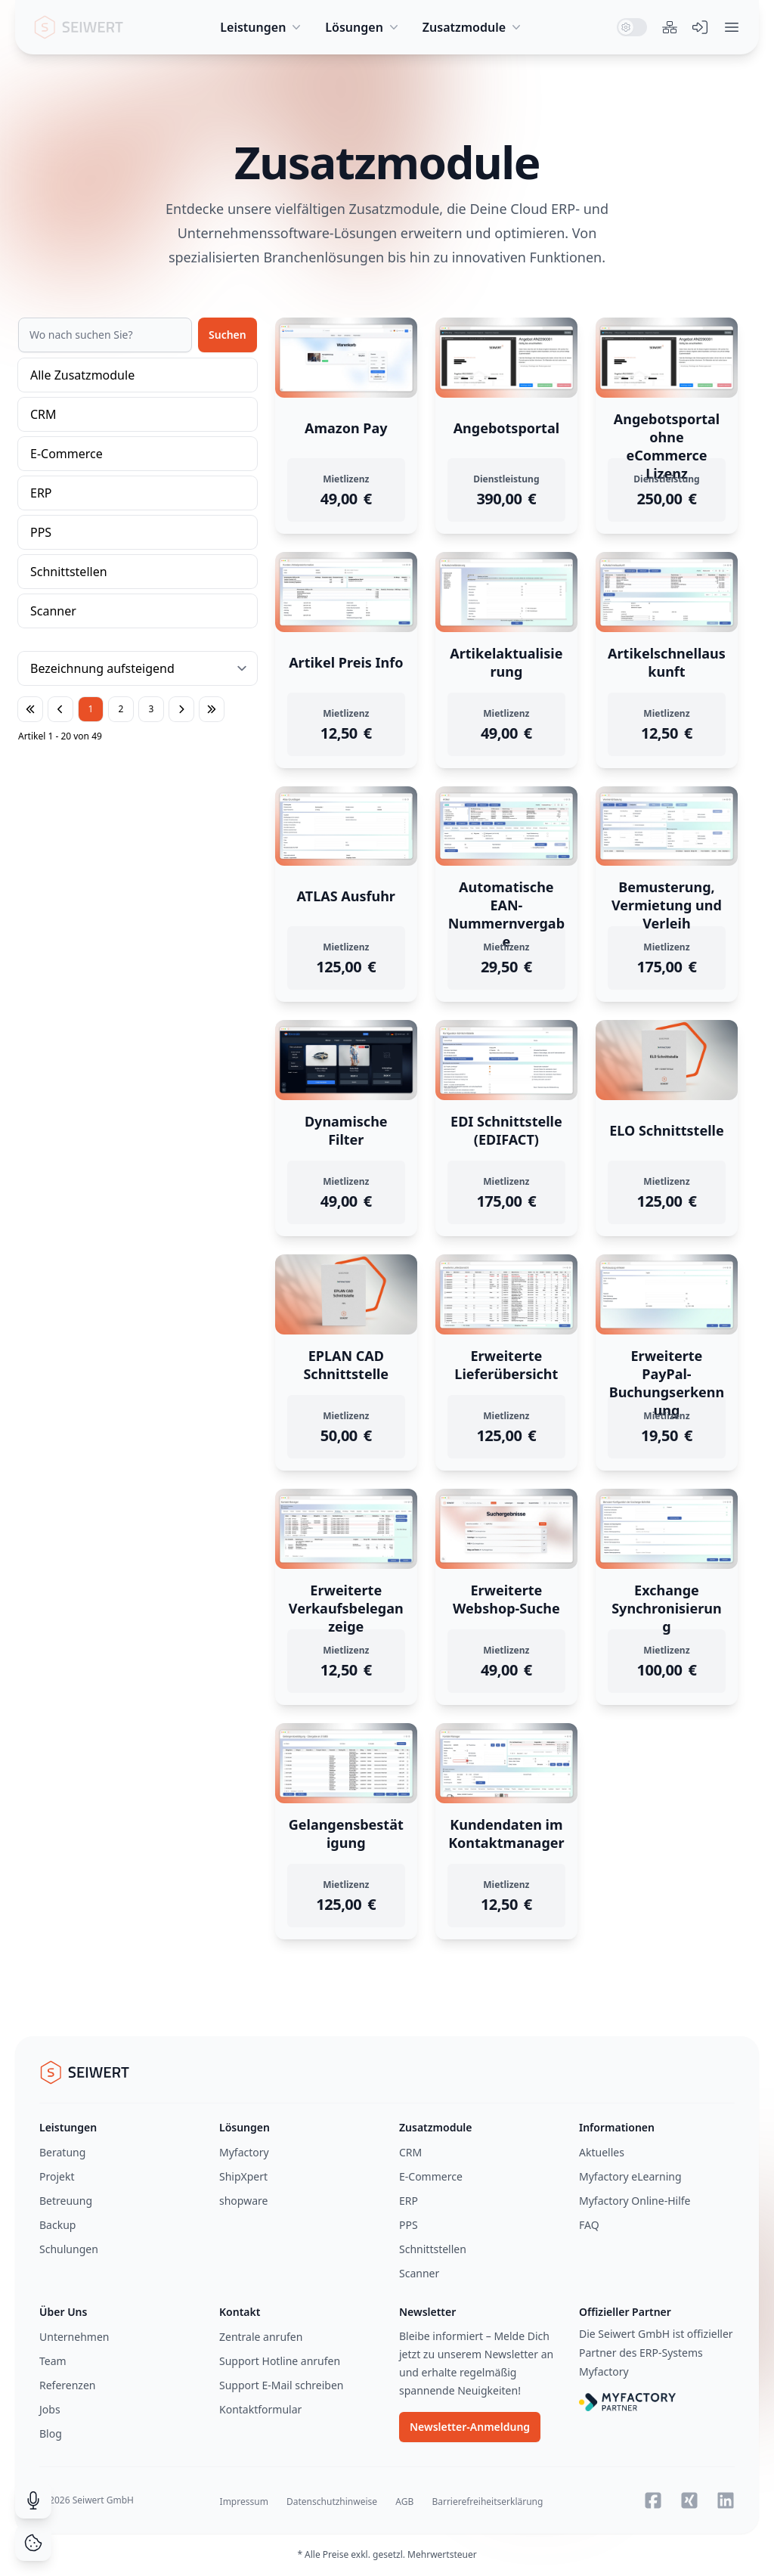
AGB (404, 2501)
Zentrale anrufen (260, 2337)
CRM (43, 414)
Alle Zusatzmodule (82, 375)
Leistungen (262, 27)
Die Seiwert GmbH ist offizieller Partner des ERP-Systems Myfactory (656, 2352)
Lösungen (363, 27)
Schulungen (68, 2249)
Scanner (53, 611)
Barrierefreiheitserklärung (487, 2501)
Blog (50, 2433)
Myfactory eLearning (630, 2176)
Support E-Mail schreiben (281, 2385)
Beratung (62, 2152)
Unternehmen (74, 2337)
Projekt (56, 2176)
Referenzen (67, 2385)
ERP (41, 493)
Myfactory (244, 2152)
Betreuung (65, 2200)
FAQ (589, 2225)
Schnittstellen (68, 571)
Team (53, 2361)
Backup (57, 2225)
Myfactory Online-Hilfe (635, 2200)
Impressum (244, 2501)
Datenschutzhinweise (331, 2501)
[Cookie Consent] (33, 2543)
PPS (40, 532)
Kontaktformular (260, 2409)
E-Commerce (66, 453)
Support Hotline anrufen (279, 2361)
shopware (243, 2200)
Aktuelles (601, 2152)
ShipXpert (243, 2176)
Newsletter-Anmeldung (470, 2426)
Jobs (49, 2409)
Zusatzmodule (473, 27)
